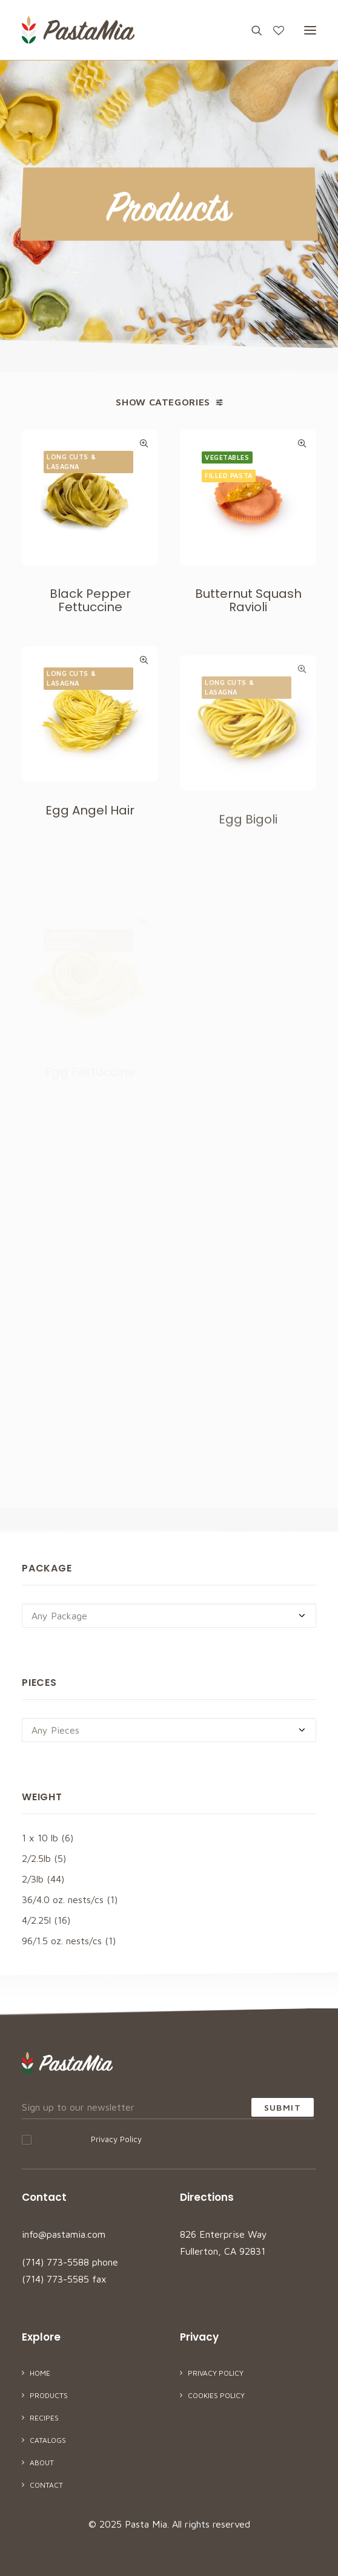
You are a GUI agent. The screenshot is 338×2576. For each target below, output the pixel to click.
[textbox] (169, 1615)
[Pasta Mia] (78, 30)
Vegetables (227, 457)
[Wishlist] (273, 30)
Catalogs (48, 2440)
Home (40, 2373)
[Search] (251, 30)
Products (49, 2395)
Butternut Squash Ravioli (248, 600)
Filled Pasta (229, 475)
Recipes (44, 2417)
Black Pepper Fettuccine (90, 600)
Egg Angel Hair (89, 853)
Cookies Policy (216, 2395)
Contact (46, 2484)
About (42, 2462)
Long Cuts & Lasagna (71, 462)
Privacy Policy (116, 2139)
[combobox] (169, 1616)
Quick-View (144, 443)
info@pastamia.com (63, 2234)
